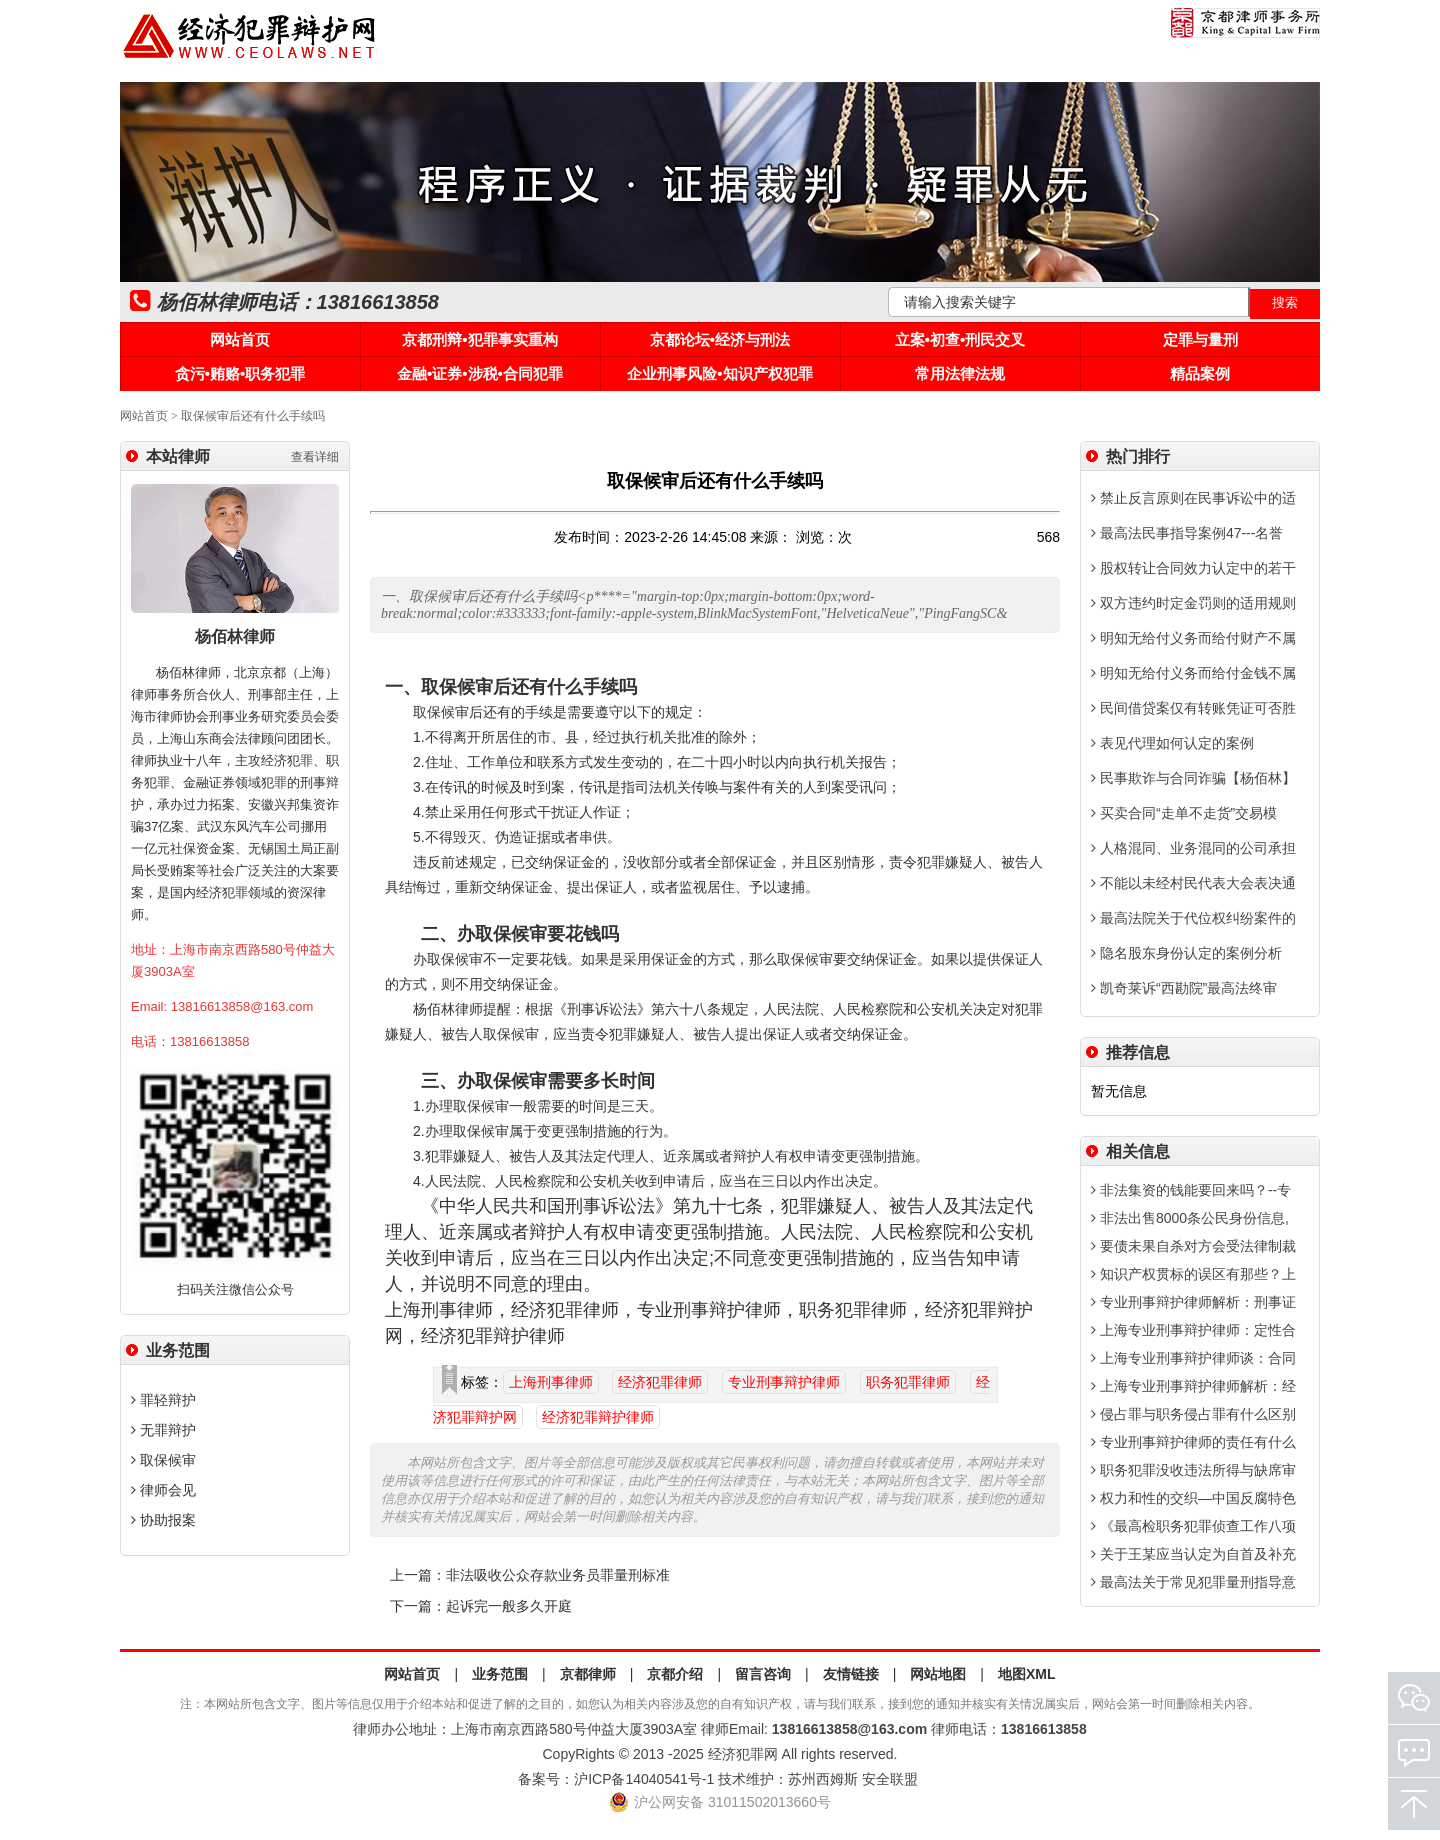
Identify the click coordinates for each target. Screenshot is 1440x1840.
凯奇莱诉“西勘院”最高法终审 (1184, 988)
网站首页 (240, 339)
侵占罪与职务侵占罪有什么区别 (1193, 1414)
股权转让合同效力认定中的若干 (1193, 568)
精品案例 (1200, 373)
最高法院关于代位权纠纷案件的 (1193, 918)
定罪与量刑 (1200, 339)
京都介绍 (675, 1674)
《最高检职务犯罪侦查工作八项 (1193, 1526)
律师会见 (163, 1490)
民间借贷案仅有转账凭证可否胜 (1193, 708)
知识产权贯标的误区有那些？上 (1193, 1274)
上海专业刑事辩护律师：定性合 (1193, 1330)
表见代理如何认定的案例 (1172, 743)
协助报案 (163, 1520)
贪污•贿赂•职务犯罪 (240, 373)
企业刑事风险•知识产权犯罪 (719, 373)
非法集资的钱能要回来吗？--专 (1191, 1190)
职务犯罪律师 (908, 1382)
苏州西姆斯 (823, 1779)
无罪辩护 (163, 1430)
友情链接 (851, 1674)
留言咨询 (763, 1674)
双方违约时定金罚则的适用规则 (1193, 603)
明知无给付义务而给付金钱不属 (1193, 673)
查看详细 (315, 457)
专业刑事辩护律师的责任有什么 (1193, 1442)
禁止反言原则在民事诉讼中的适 (1193, 498)
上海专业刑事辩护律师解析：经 (1193, 1386)
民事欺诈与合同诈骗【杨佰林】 (1193, 778)
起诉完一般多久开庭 (509, 1606)
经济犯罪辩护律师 (598, 1417)
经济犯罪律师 (660, 1382)
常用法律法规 (960, 373)
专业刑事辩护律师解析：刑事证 (1193, 1302)
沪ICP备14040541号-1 (644, 1779)
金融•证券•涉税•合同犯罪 (480, 373)
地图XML (1027, 1674)
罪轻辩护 (163, 1400)
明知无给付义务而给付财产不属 (1193, 638)
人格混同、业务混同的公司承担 (1193, 848)
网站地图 (938, 1674)
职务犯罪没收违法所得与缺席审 (1193, 1470)
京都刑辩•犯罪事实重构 (479, 339)
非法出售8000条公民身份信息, (1190, 1218)
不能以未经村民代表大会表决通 (1193, 883)
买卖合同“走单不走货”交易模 (1184, 813)
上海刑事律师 (551, 1382)
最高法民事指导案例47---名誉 (1187, 533)
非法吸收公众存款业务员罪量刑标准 (558, 1575)
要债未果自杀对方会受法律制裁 (1193, 1246)
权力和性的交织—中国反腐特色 (1193, 1498)
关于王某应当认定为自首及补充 (1193, 1554)
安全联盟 (890, 1779)
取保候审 (163, 1460)
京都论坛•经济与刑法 (720, 339)
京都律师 (588, 1674)
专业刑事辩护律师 (784, 1382)
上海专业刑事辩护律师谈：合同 (1193, 1358)
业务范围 (500, 1674)
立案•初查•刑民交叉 (960, 339)
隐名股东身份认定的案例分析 (1186, 953)
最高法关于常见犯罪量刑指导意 (1193, 1582)
